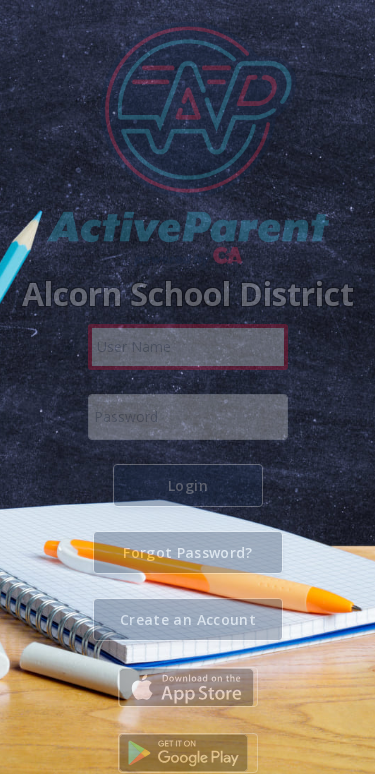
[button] (188, 485)
